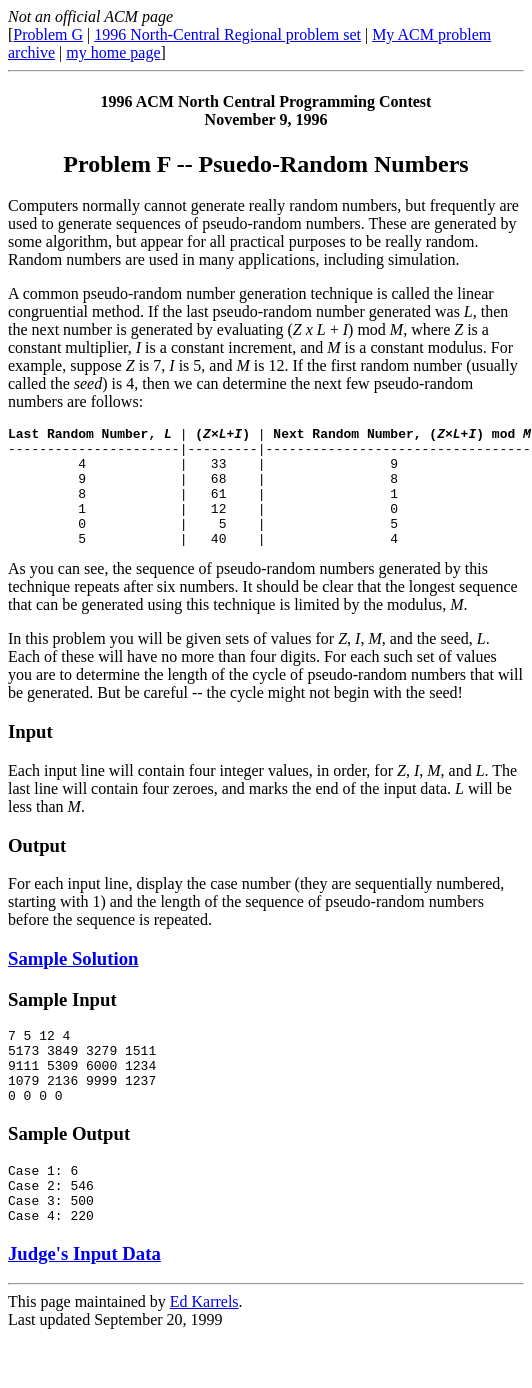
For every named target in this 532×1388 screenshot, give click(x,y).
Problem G (48, 34)
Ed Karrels (204, 1352)
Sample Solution (73, 982)
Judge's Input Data (84, 1304)
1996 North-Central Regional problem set (227, 34)
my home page (113, 52)
